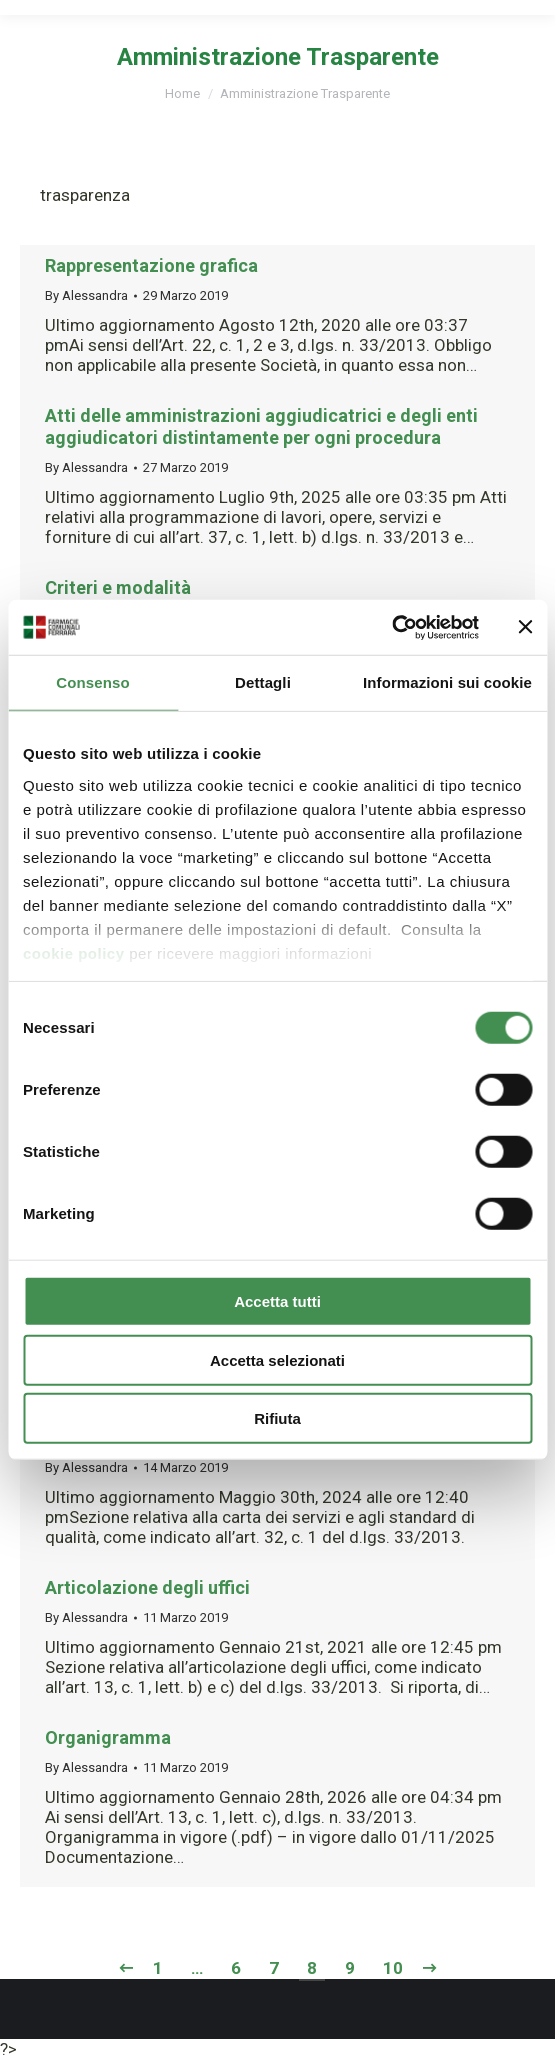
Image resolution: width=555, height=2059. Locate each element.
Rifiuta (277, 1418)
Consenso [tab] (92, 682)
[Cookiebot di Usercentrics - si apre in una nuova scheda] (391, 627)
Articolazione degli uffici (147, 1587)
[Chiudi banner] (525, 627)
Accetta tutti (277, 1301)
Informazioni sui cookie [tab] (447, 682)
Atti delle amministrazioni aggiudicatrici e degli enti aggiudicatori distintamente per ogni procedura (261, 426)
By (86, 295)
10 (393, 1968)
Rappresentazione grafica (151, 265)
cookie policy (74, 952)
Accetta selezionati (277, 1359)
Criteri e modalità (118, 587)
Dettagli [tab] (263, 682)
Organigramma (108, 1737)
